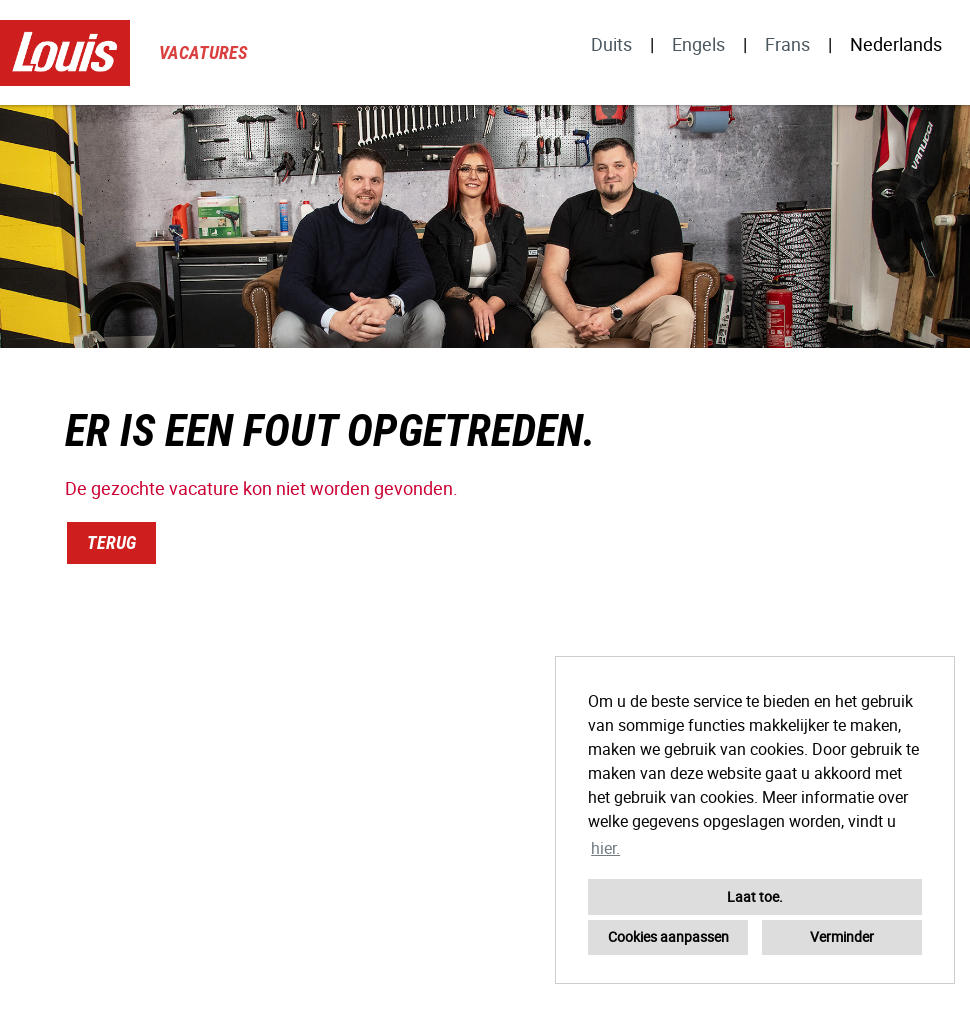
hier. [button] (605, 848)
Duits (611, 44)
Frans (787, 44)
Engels (698, 44)
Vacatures (203, 52)
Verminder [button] (842, 936)
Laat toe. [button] (755, 896)
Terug (111, 542)
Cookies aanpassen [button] (668, 936)
